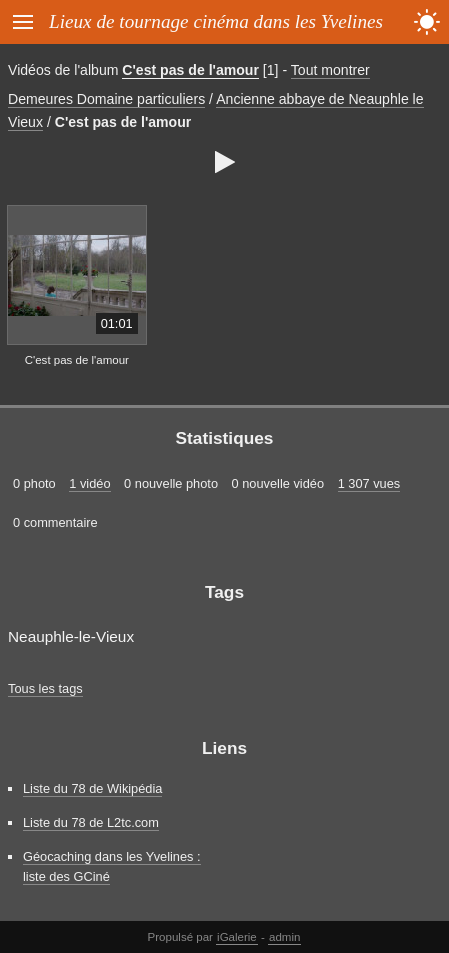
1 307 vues (369, 483)
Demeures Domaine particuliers (106, 99)
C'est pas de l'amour (190, 70)
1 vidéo (89, 483)
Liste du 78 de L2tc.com (91, 822)
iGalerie (237, 937)
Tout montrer (330, 70)
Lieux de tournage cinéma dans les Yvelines (216, 21)
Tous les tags (45, 688)
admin (284, 937)
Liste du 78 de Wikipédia (92, 788)
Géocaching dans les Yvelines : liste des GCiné (112, 866)
